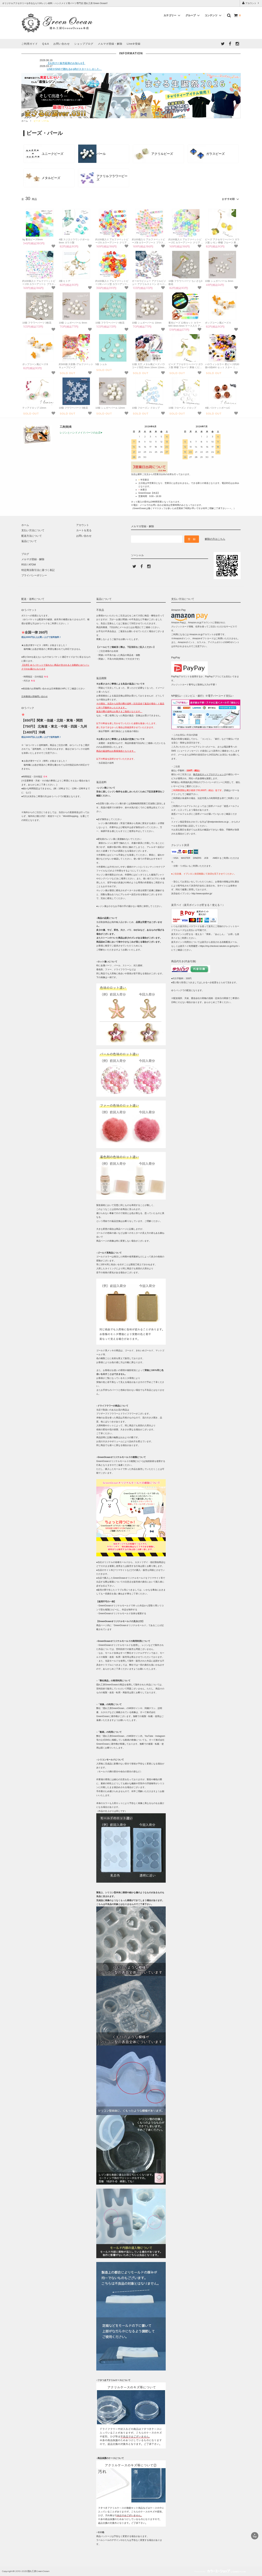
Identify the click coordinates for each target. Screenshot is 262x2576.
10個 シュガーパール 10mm (147, 322)
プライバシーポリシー (34, 575)
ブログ (25, 553)
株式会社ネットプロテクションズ (209, 774)
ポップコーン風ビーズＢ (35, 364)
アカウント (251, 3)
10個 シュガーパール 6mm (219, 281)
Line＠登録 (134, 43)
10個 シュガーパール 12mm (110, 407)
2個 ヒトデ (64, 281)
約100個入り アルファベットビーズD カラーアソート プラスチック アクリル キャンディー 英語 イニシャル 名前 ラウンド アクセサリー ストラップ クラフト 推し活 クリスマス (39, 283)
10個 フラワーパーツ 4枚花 (109, 322)
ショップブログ (83, 43)
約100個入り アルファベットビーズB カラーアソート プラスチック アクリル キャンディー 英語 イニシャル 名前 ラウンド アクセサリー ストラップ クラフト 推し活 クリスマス (149, 241)
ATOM (32, 564)
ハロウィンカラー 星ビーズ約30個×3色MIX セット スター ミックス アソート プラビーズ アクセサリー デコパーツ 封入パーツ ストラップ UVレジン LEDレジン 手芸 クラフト (222, 366)
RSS (24, 564)
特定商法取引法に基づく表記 (38, 570)
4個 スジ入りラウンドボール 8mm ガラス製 (74, 241)
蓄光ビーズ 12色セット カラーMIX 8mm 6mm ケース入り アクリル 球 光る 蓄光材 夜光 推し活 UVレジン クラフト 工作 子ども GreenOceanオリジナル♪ (185, 324)
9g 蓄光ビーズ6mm (32, 239)
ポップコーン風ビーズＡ (218, 322)
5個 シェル (101, 364)
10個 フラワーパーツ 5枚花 (73, 407)
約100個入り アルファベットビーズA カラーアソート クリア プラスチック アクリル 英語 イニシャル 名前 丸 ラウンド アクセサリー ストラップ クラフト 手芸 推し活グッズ (112, 241)
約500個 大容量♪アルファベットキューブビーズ (76, 366)
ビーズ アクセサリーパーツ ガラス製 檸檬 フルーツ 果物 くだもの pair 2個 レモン (185, 366)
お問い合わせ (61, 43)
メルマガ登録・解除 (110, 43)
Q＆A (45, 43)
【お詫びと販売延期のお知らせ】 (66, 63)
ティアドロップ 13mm (34, 407)
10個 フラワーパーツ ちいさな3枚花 (185, 282)
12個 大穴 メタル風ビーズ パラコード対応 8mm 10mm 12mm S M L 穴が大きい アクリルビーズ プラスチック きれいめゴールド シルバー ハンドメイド (149, 366)
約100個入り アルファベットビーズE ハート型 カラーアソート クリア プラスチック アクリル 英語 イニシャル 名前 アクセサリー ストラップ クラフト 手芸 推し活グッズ (112, 283)
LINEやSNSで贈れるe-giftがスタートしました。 (74, 69)
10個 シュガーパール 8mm (73, 322)
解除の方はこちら (215, 538)
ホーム (24, 121)
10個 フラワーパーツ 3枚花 (36, 322)
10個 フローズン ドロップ (146, 407)
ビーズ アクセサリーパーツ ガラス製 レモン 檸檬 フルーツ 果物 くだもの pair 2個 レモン (222, 241)
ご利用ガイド (29, 43)
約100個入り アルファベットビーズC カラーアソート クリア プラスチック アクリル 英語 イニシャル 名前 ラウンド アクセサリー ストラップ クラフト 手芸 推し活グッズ (185, 241)
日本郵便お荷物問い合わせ (34, 696)
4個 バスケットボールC (217, 407)
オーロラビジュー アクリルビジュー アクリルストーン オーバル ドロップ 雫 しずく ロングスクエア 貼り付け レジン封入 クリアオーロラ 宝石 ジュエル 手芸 (149, 283)
